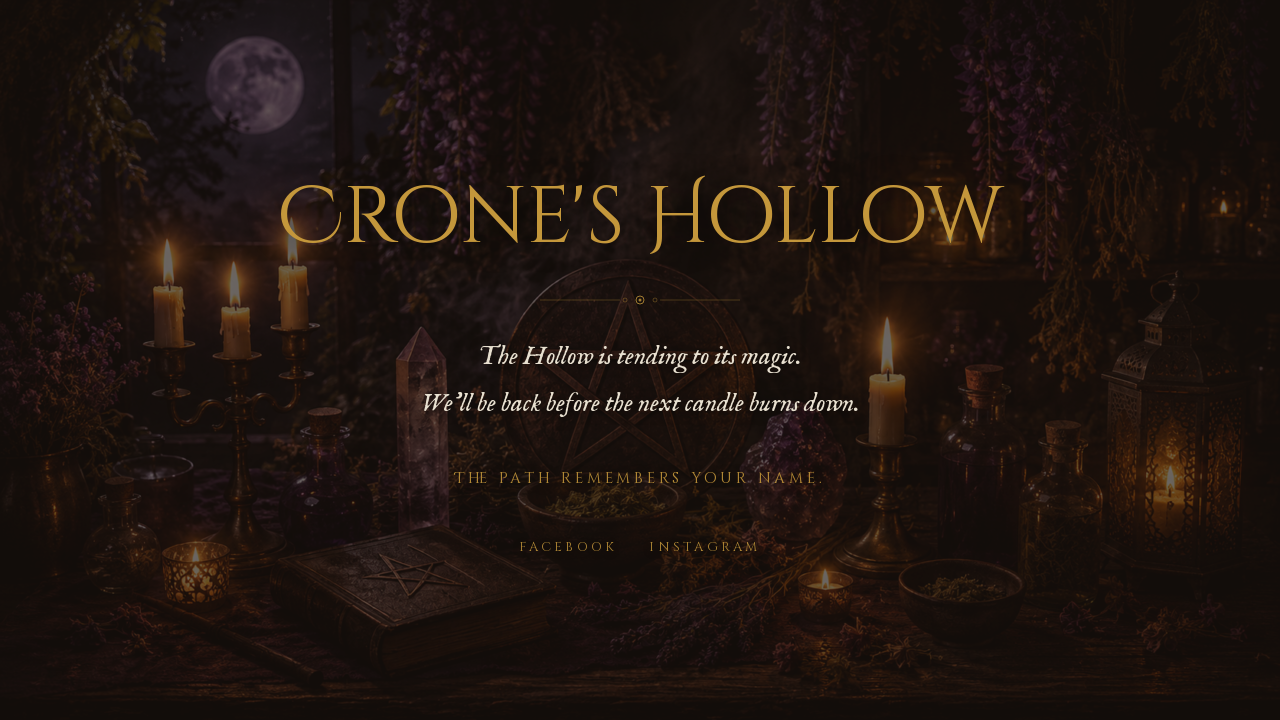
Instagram (704, 547)
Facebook (568, 547)
